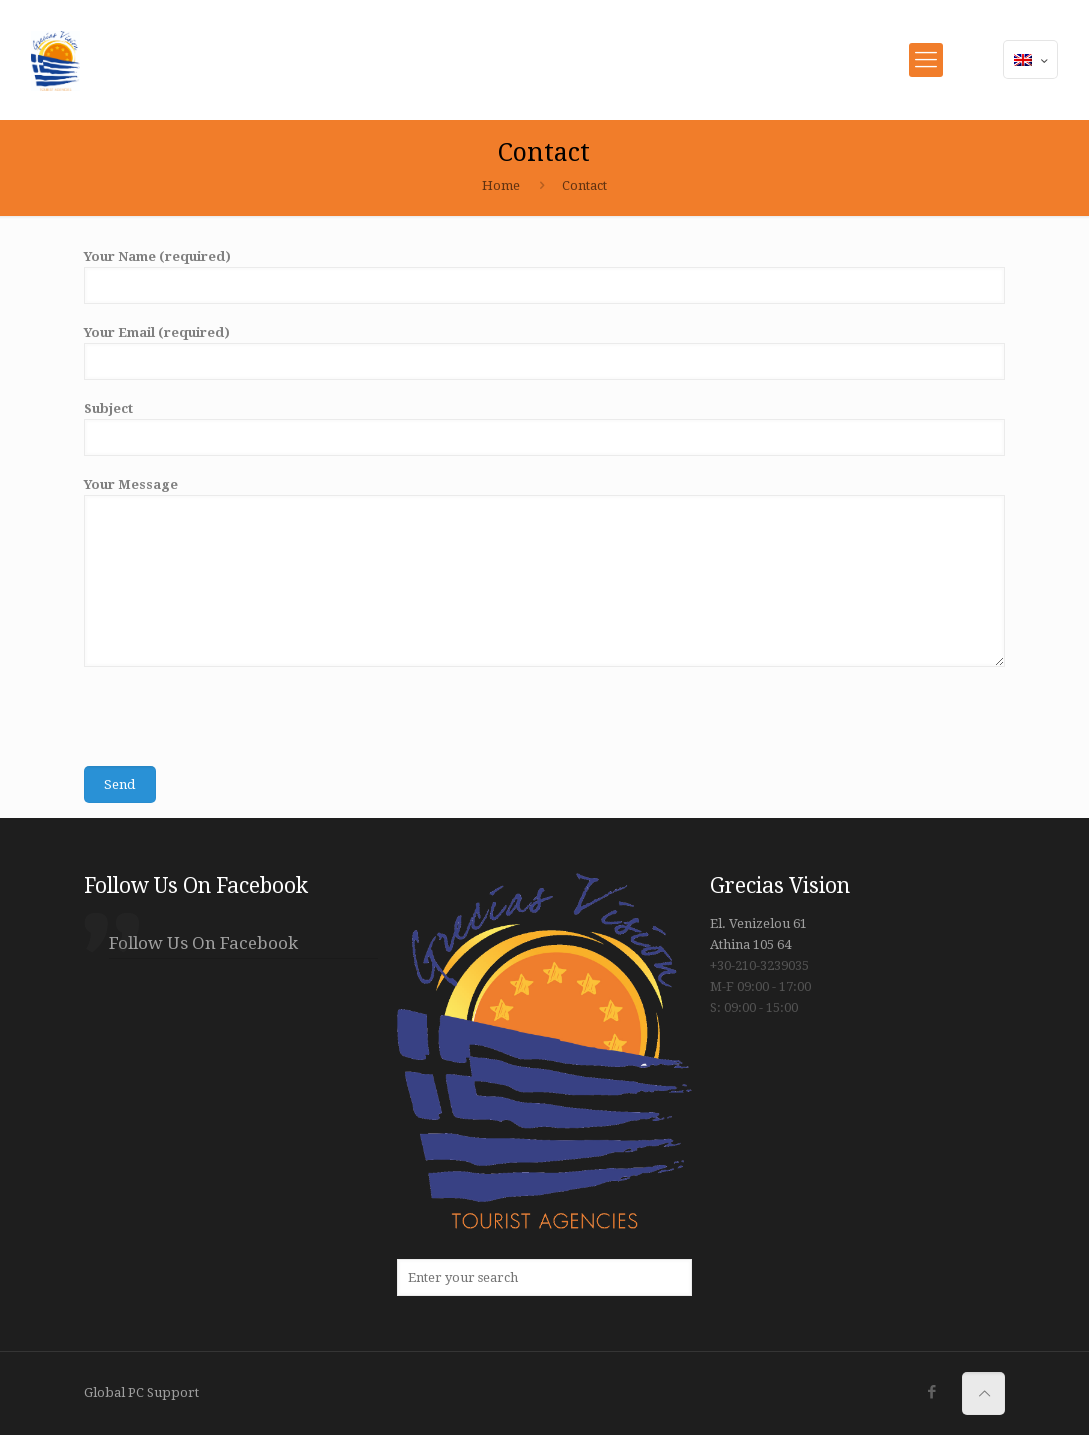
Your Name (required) (544, 276)
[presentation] (236, 727)
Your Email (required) (544, 352)
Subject (544, 428)
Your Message (544, 572)
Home (501, 185)
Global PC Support (141, 1392)
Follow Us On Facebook (196, 885)
